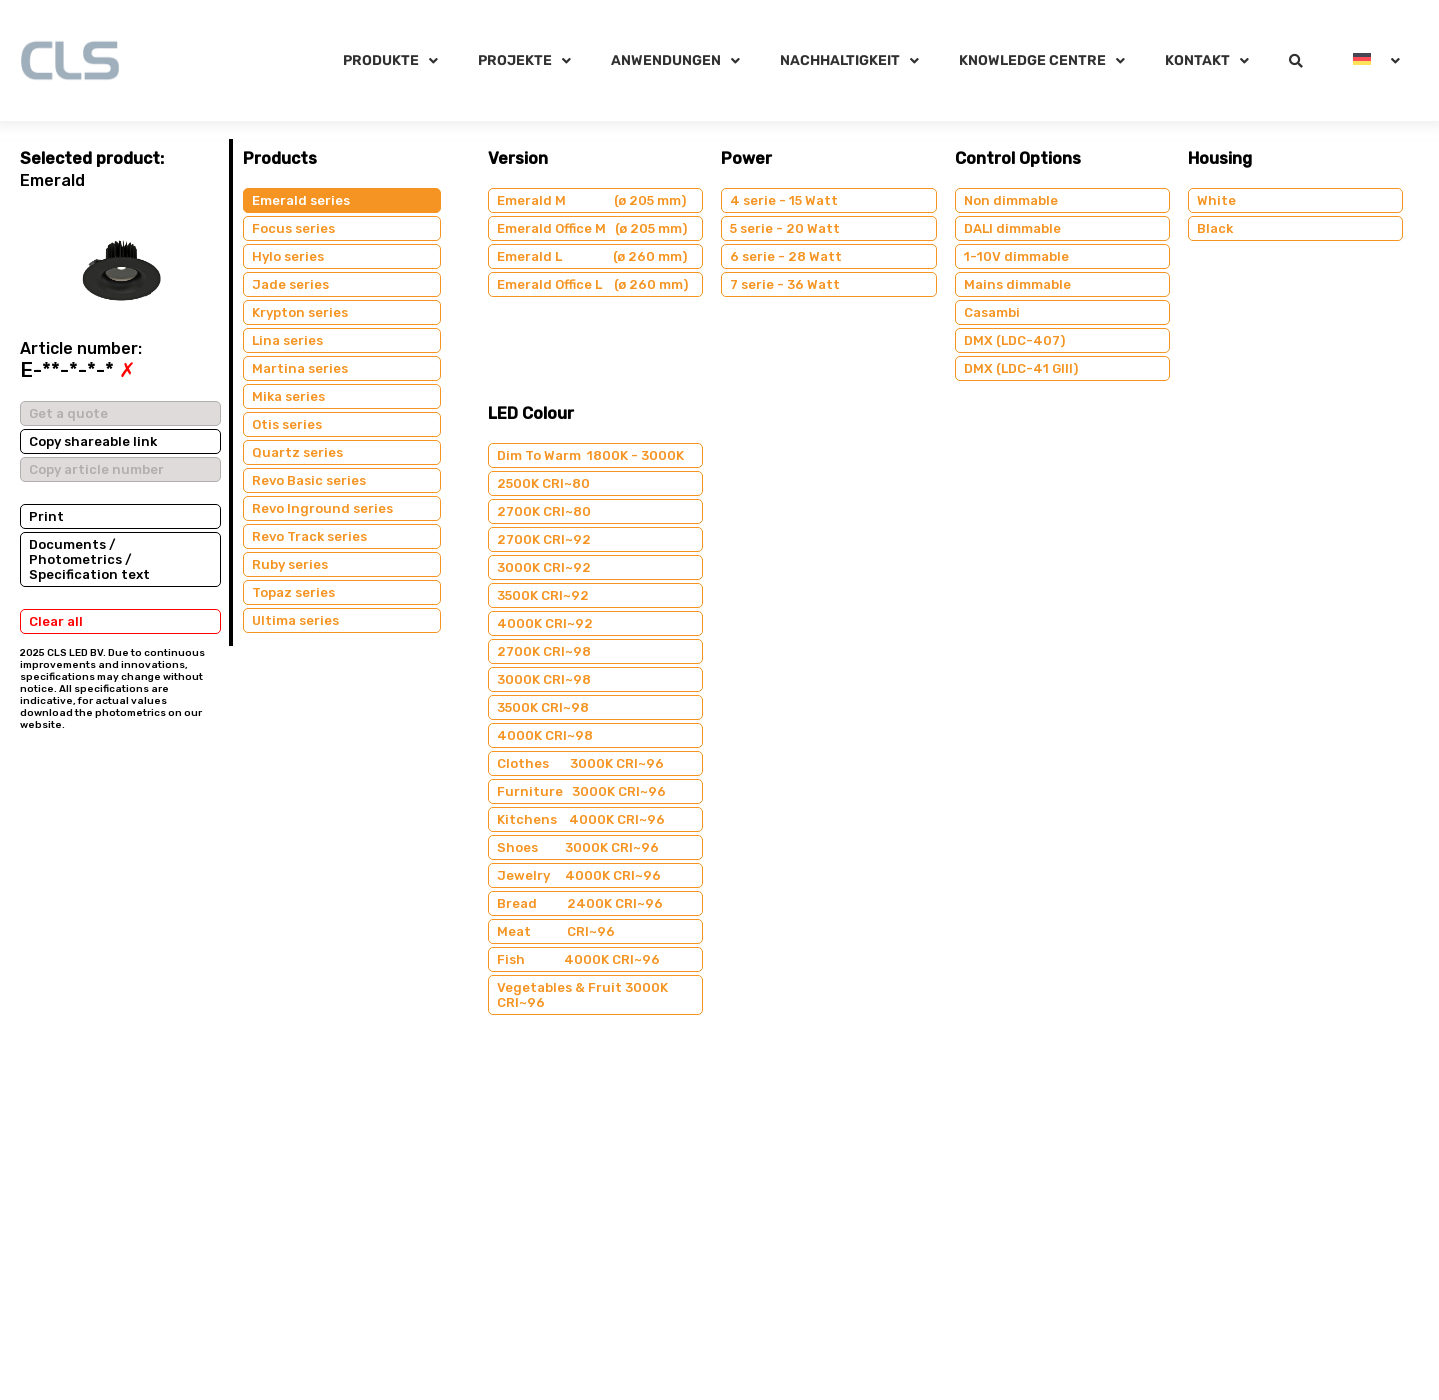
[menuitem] (1376, 60)
